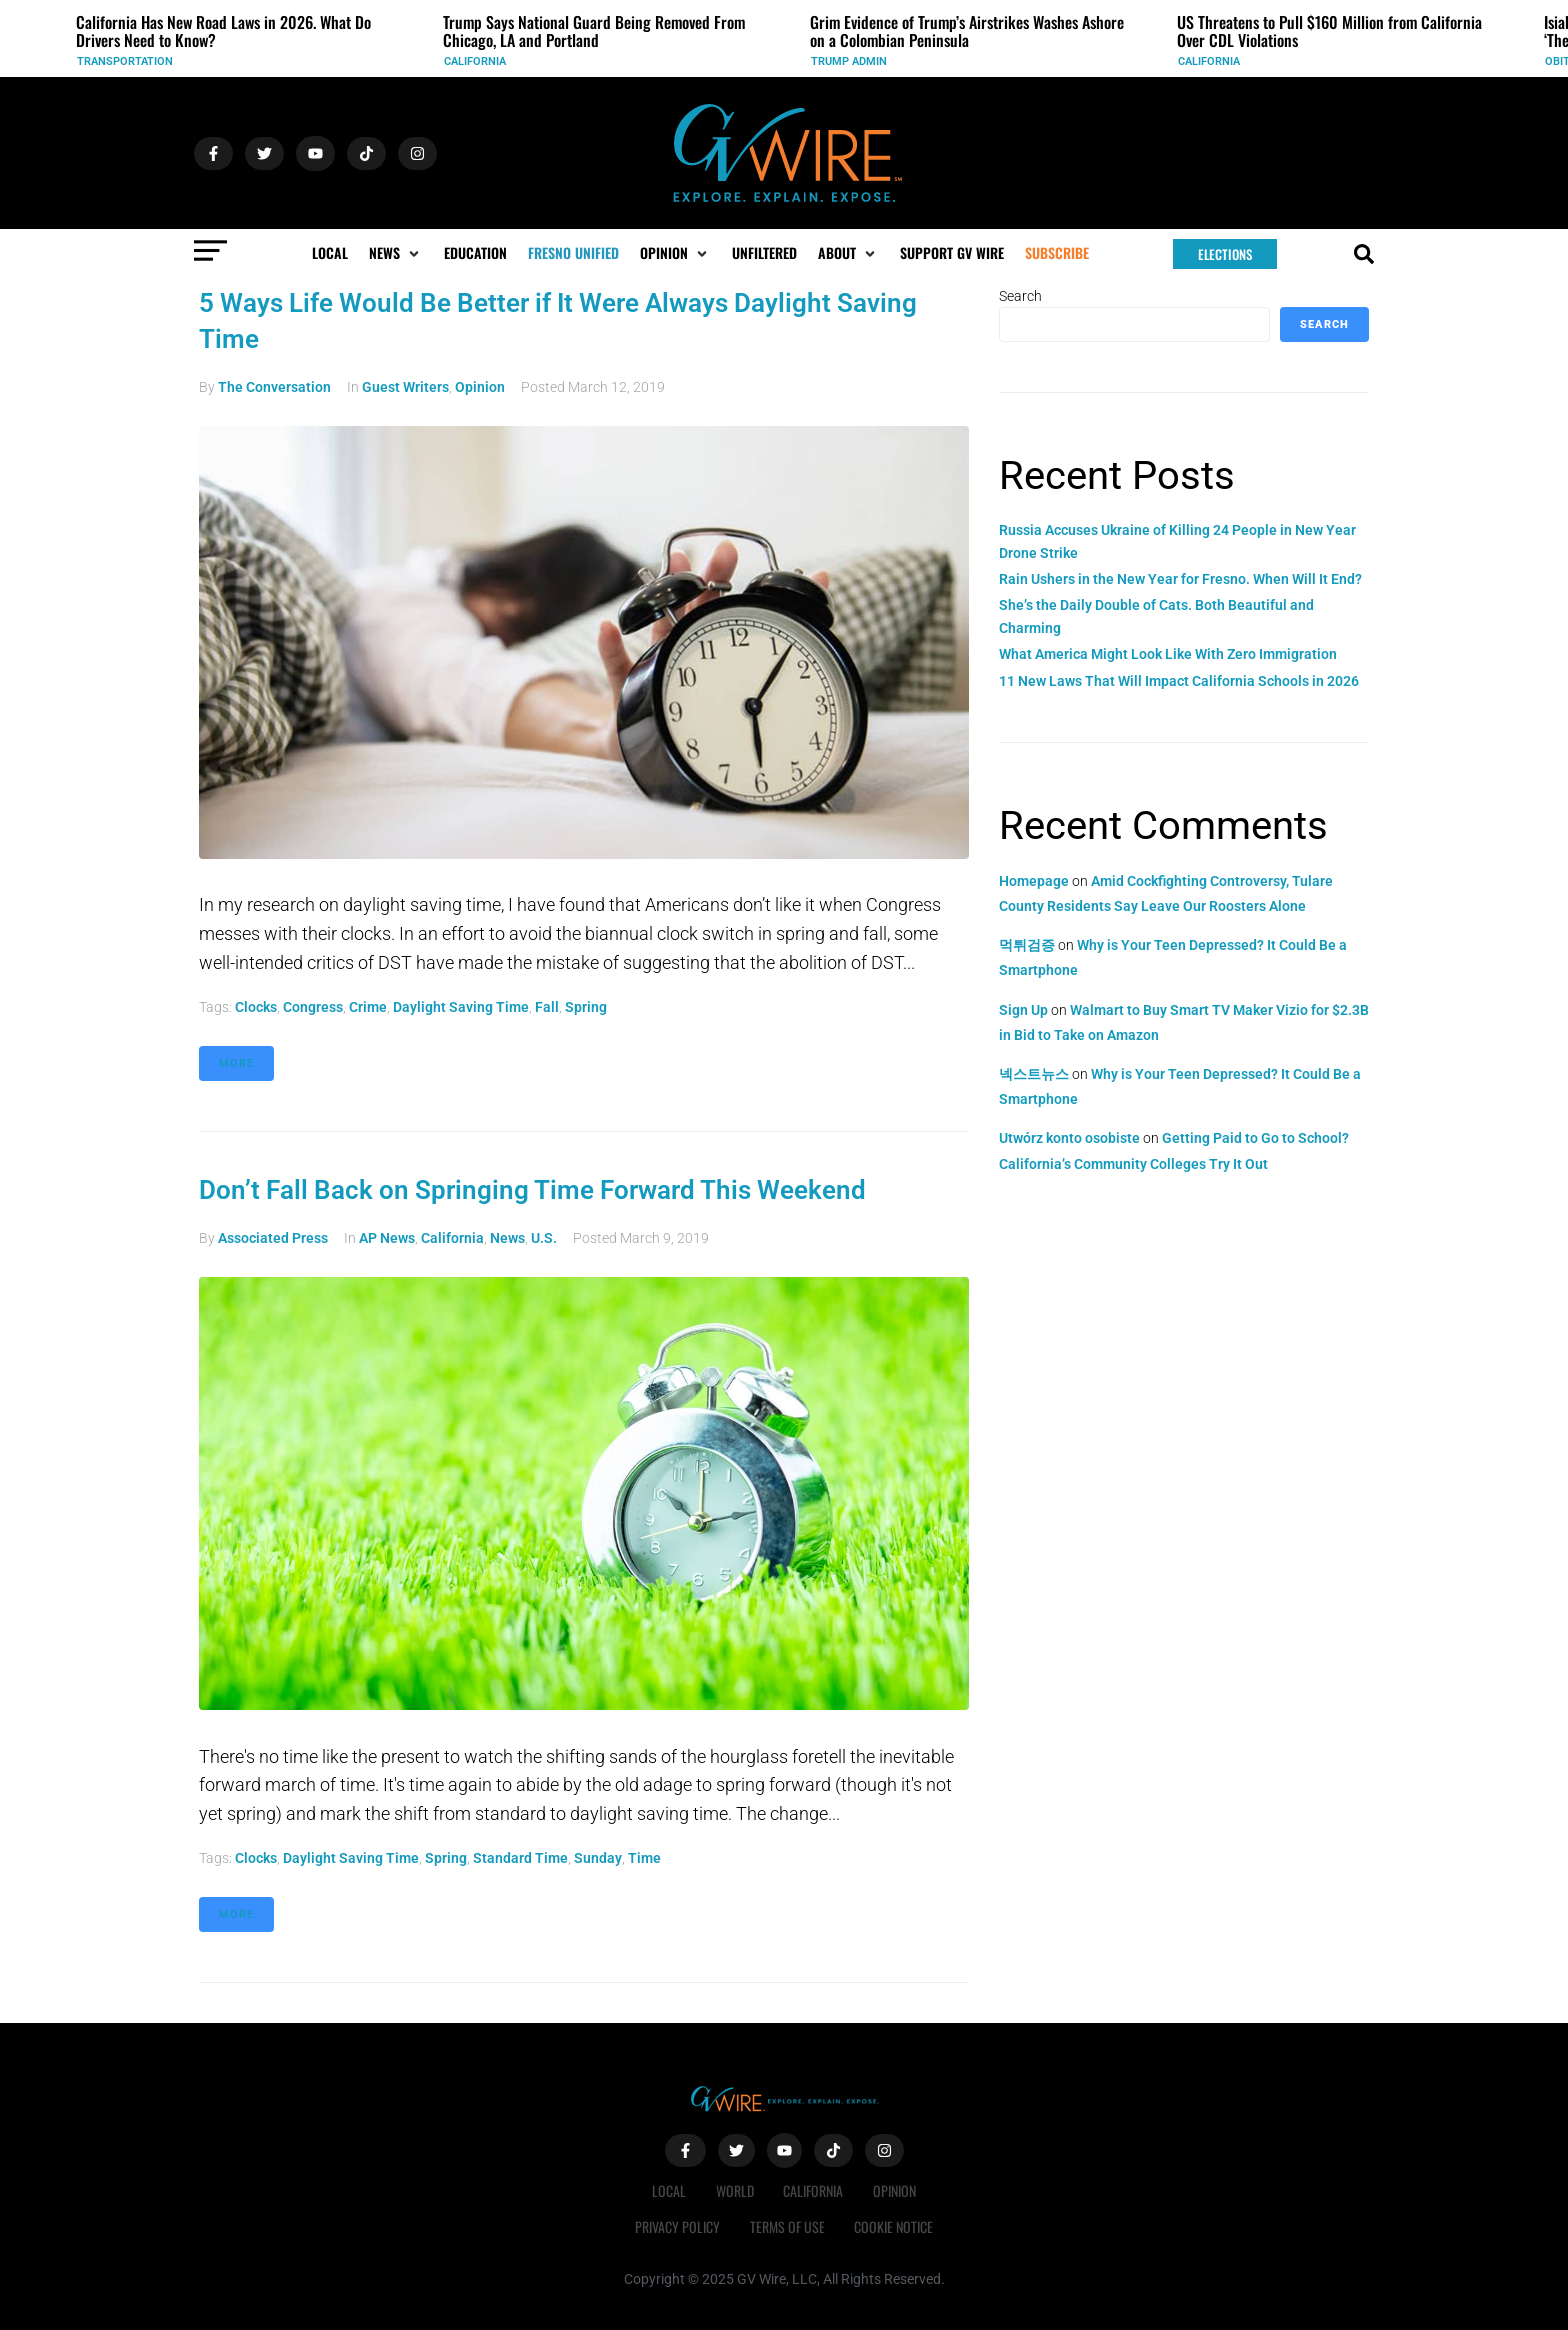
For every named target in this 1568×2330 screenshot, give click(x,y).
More (236, 1063)
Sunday (598, 1858)
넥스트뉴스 (1034, 1074)
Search (1020, 296)
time (644, 1858)
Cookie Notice (894, 2226)
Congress (313, 1007)
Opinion (480, 387)
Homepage (1034, 881)
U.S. (544, 1238)
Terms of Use (787, 2226)
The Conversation (274, 387)
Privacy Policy (677, 2226)
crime (368, 1007)
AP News (387, 1238)
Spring (586, 1007)
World (735, 2190)
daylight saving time (461, 1007)
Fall (547, 1007)
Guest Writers (405, 387)
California (475, 61)
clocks (256, 1007)
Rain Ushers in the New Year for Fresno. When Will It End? (1180, 579)
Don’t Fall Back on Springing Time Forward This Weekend (532, 1190)
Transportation (125, 61)
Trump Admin (849, 61)
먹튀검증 (1027, 945)
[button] (396, 253)
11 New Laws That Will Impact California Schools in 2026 (1179, 681)
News (507, 1238)
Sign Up (1023, 1010)
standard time (520, 1858)
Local (669, 2190)
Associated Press (273, 1238)
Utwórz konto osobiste (1069, 1138)
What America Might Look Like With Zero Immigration (1168, 654)
